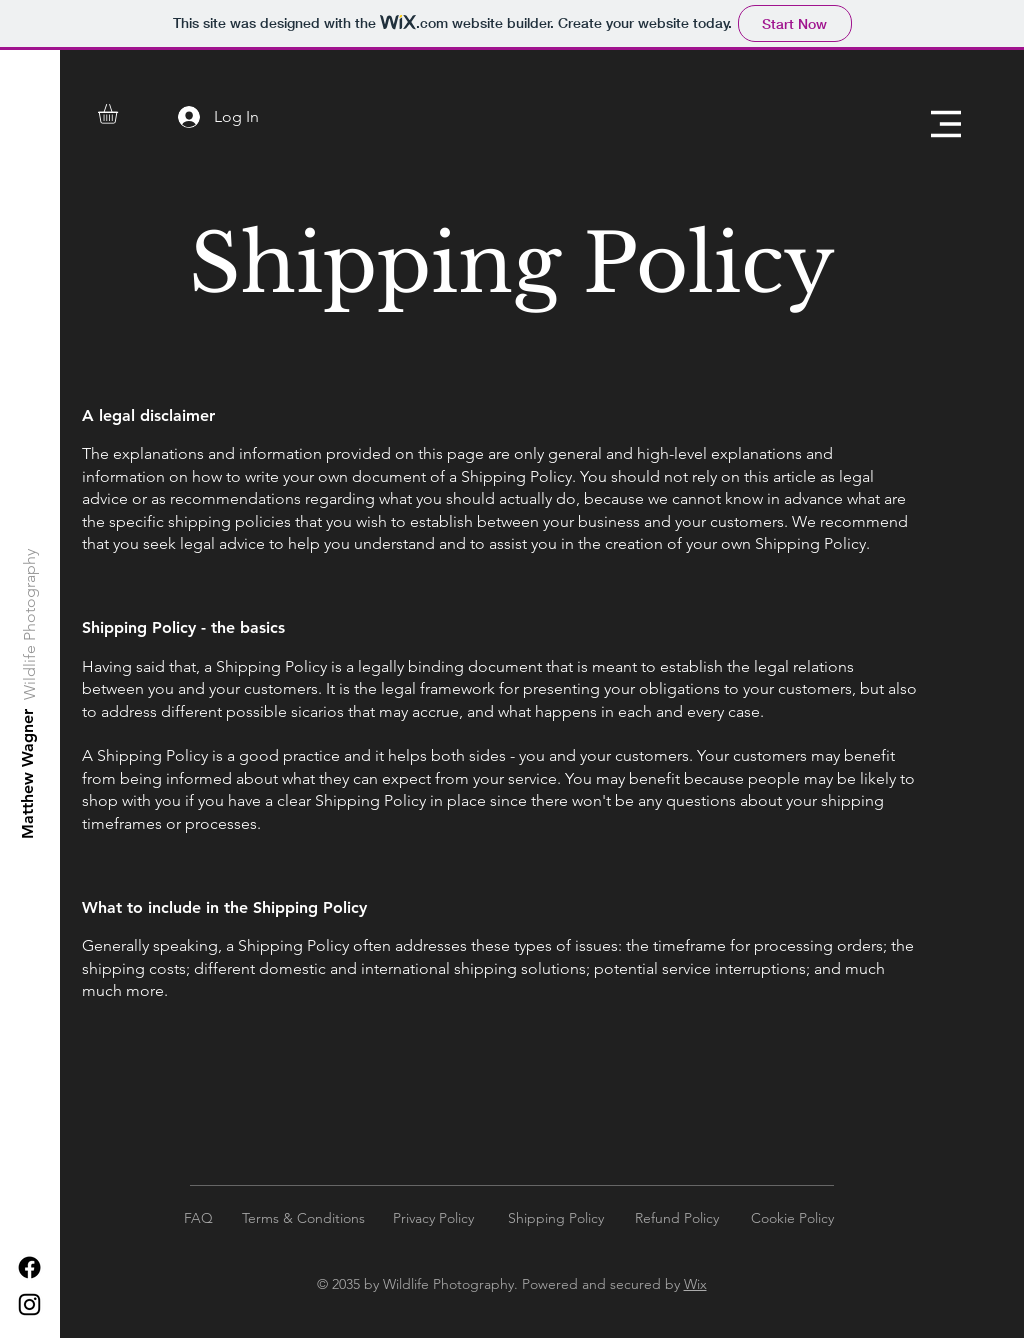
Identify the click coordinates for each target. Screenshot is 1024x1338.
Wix (695, 1284)
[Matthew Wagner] (28, 773)
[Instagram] (29, 1304)
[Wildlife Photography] (30, 624)
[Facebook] (29, 1267)
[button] (119, 114)
